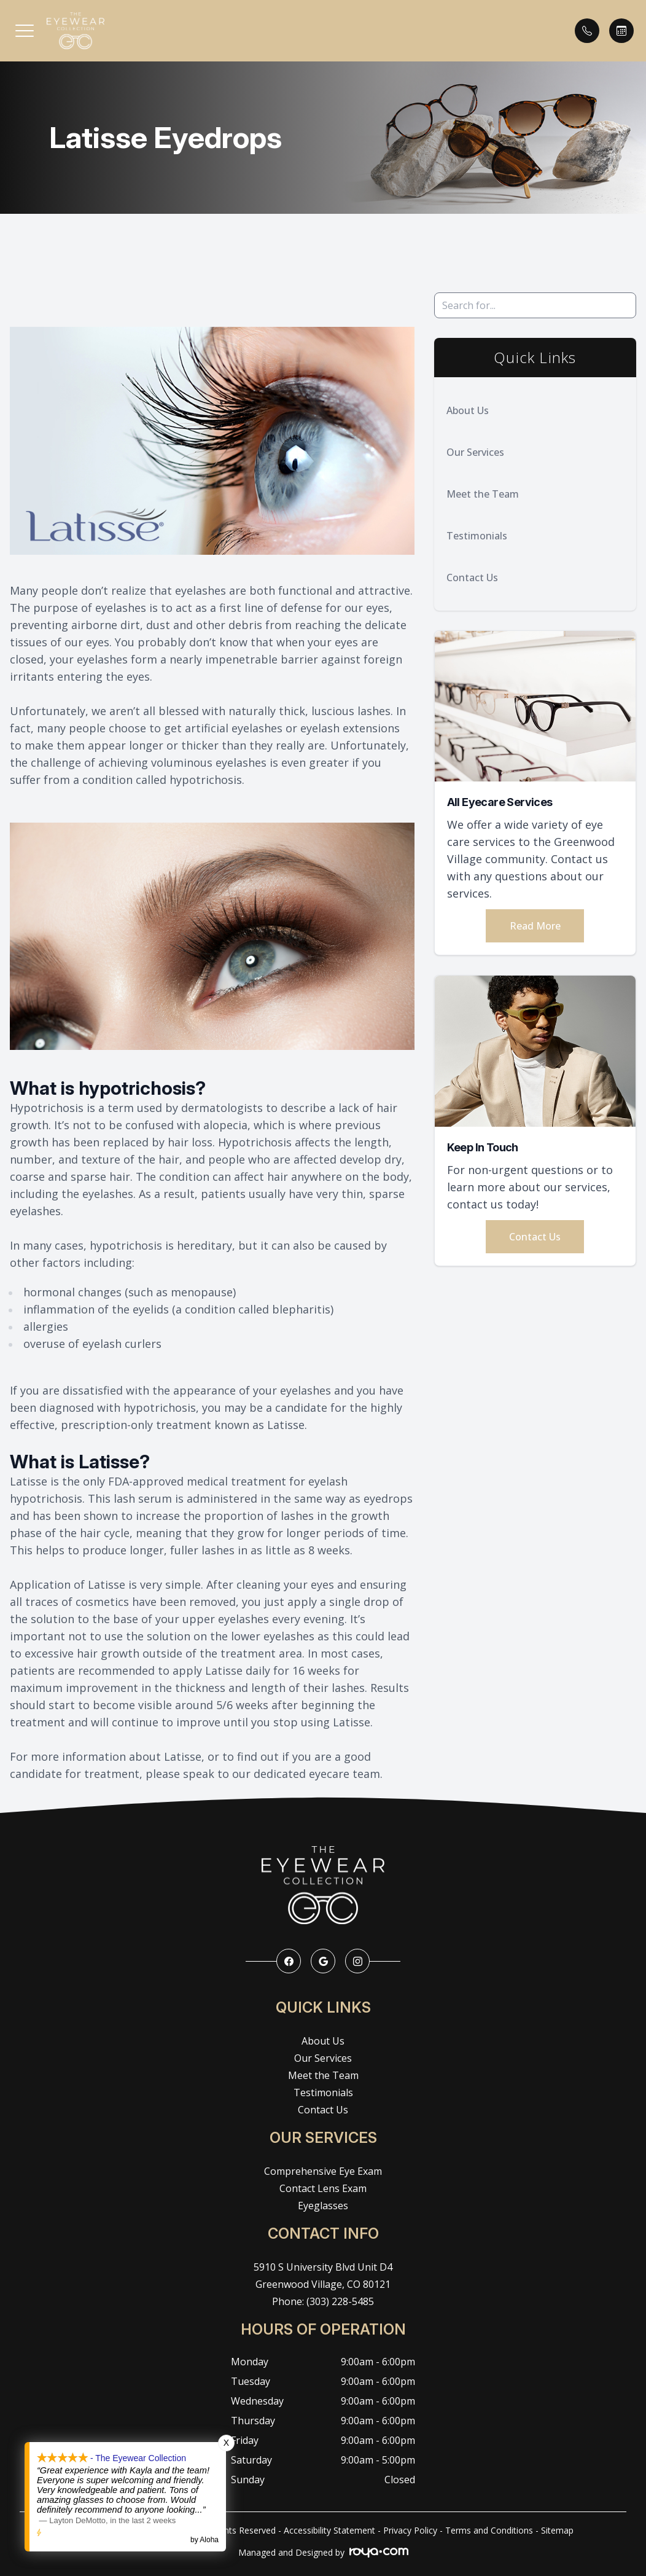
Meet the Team (482, 494)
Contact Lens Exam (323, 2188)
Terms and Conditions (489, 2530)
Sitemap (557, 2530)
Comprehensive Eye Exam (323, 2171)
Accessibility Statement (329, 2530)
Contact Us (472, 577)
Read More (535, 926)
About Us (467, 410)
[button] (24, 31)
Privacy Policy (410, 2530)
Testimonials (476, 535)
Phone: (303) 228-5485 (323, 2301)
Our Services (475, 452)
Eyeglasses (323, 2205)
